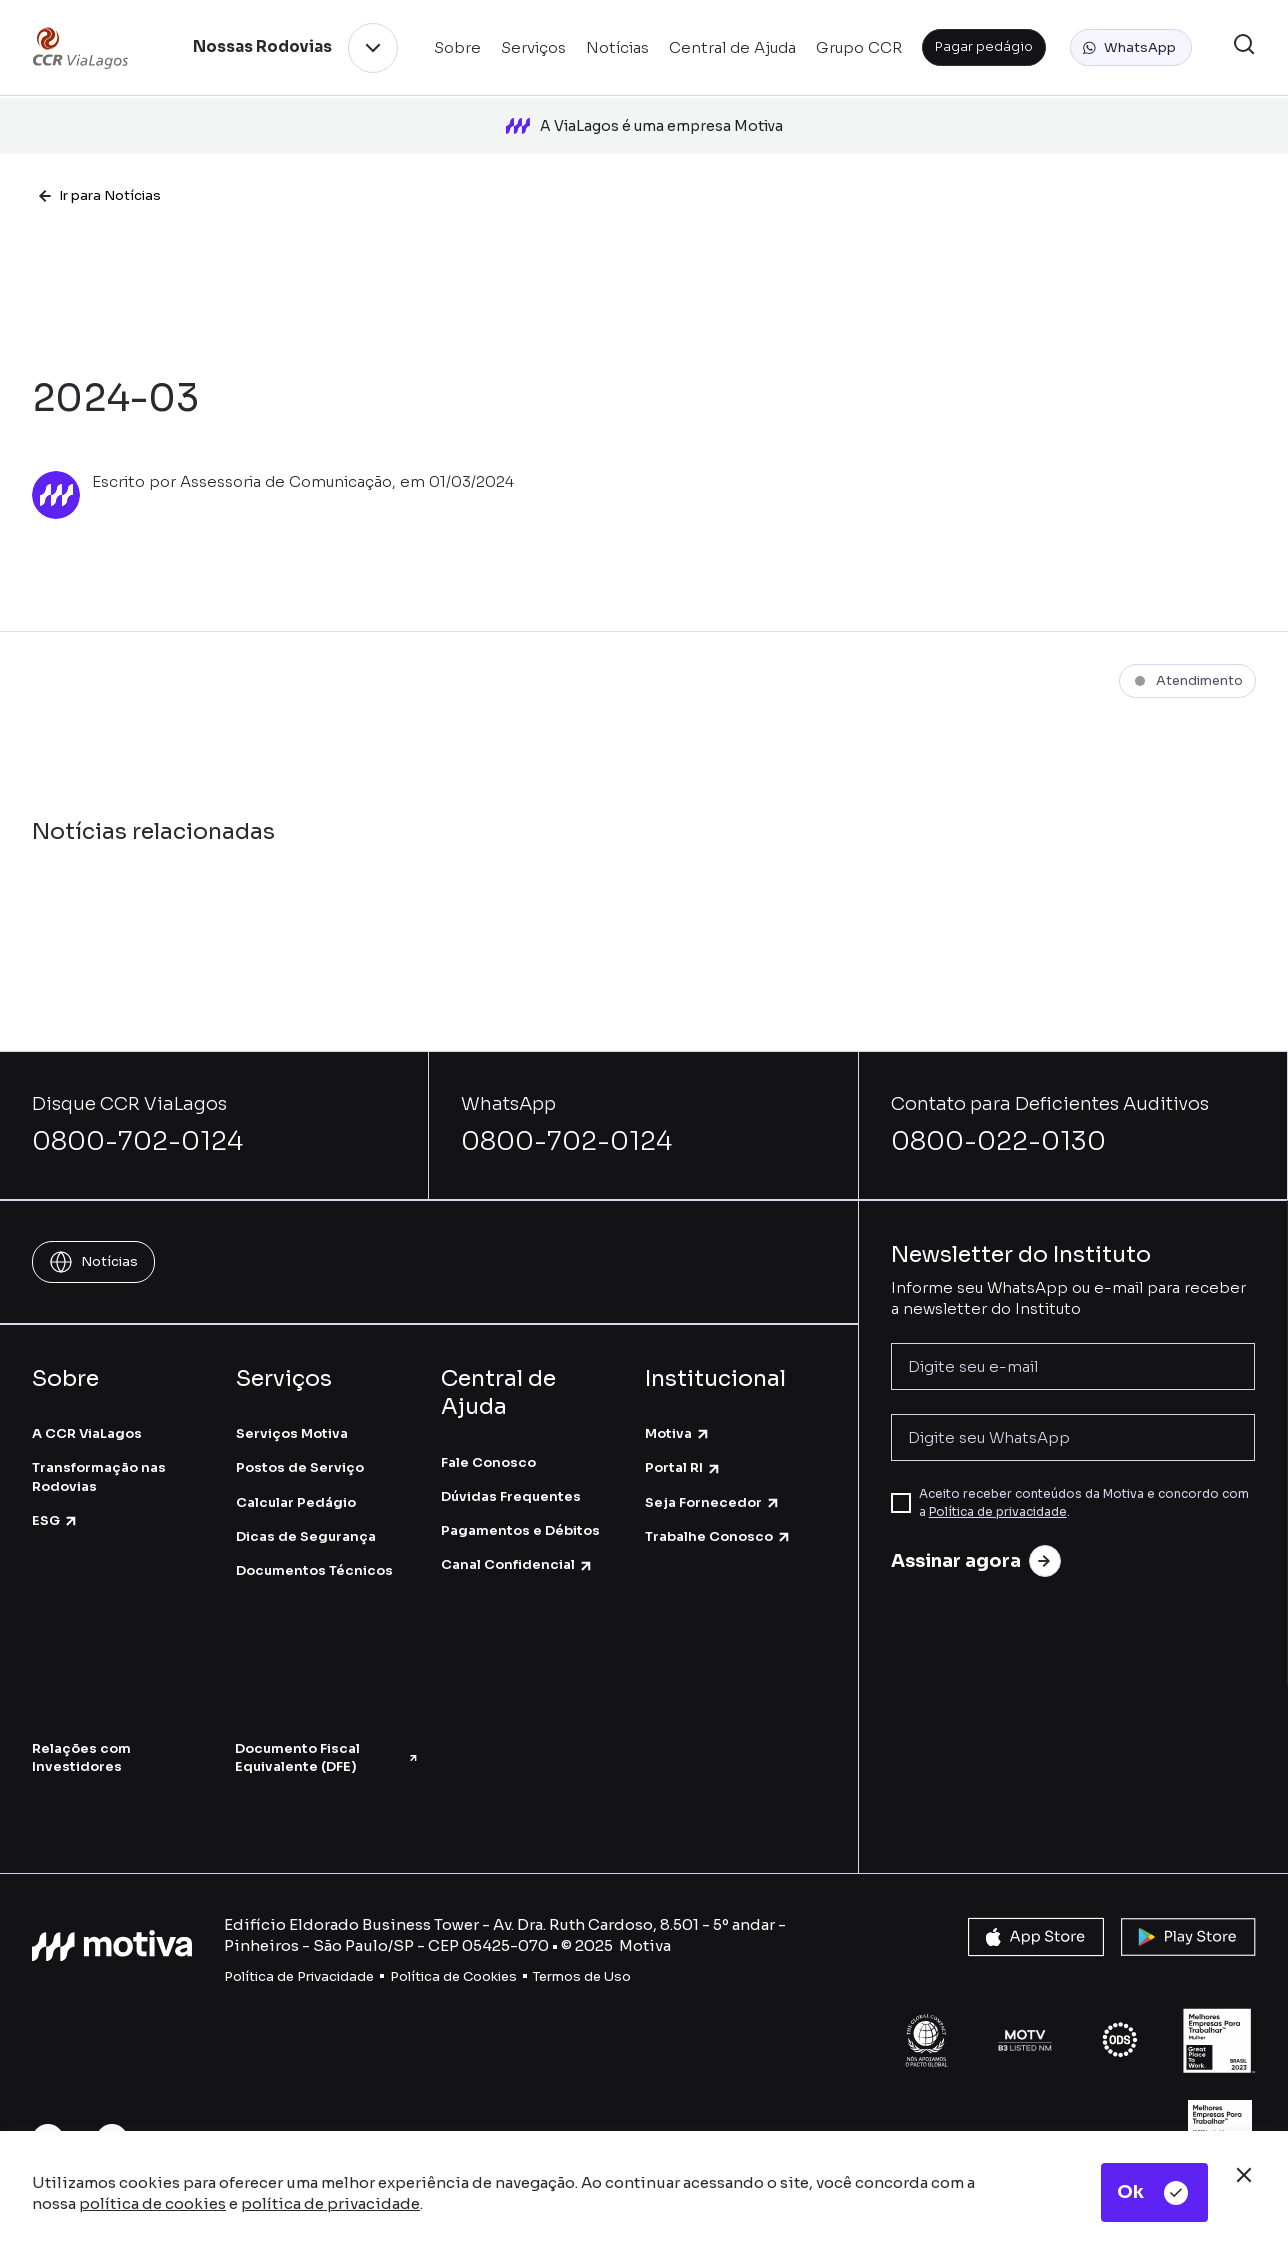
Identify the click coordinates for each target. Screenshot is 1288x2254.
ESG (55, 1502)
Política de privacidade (998, 1493)
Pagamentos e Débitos (520, 1512)
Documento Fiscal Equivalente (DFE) (326, 1739)
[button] (1131, 48)
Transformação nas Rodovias (99, 1458)
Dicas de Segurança (306, 1518)
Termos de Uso (582, 1957)
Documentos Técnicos (314, 1552)
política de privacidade (330, 2203)
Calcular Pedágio (296, 1483)
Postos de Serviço (300, 1449)
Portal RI (683, 1449)
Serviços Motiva (292, 1415)
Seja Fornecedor (713, 1483)
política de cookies (152, 2203)
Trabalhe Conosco (718, 1518)
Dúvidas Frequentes (511, 1478)
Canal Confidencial (517, 1546)
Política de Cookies (453, 1957)
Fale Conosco (488, 1444)
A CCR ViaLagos (87, 1415)
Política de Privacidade (299, 1957)
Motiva (678, 1415)
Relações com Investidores (81, 1739)
